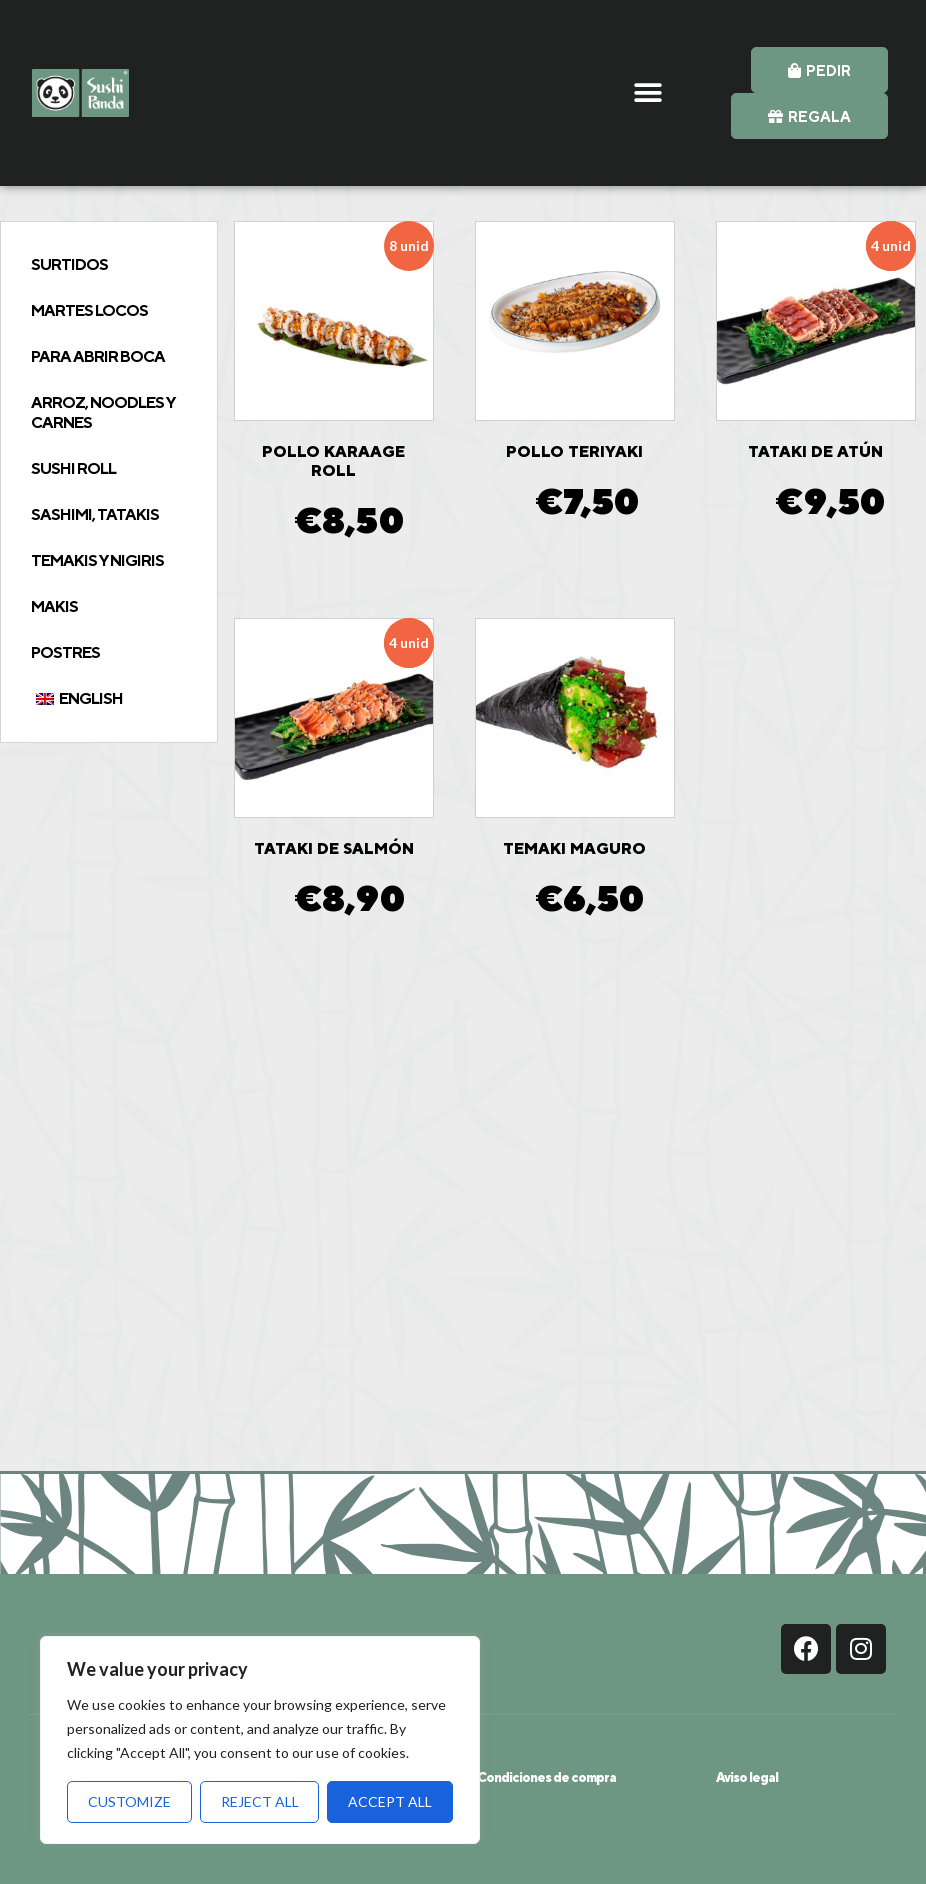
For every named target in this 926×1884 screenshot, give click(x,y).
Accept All (390, 1801)
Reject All (260, 1801)
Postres (65, 652)
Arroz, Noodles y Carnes (103, 412)
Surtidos (69, 264)
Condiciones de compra (546, 1777)
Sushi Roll (73, 468)
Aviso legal (747, 1777)
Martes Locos (89, 310)
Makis (54, 606)
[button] (648, 93)
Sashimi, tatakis (95, 514)
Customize (129, 1801)
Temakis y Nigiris (97, 560)
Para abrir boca (98, 356)
